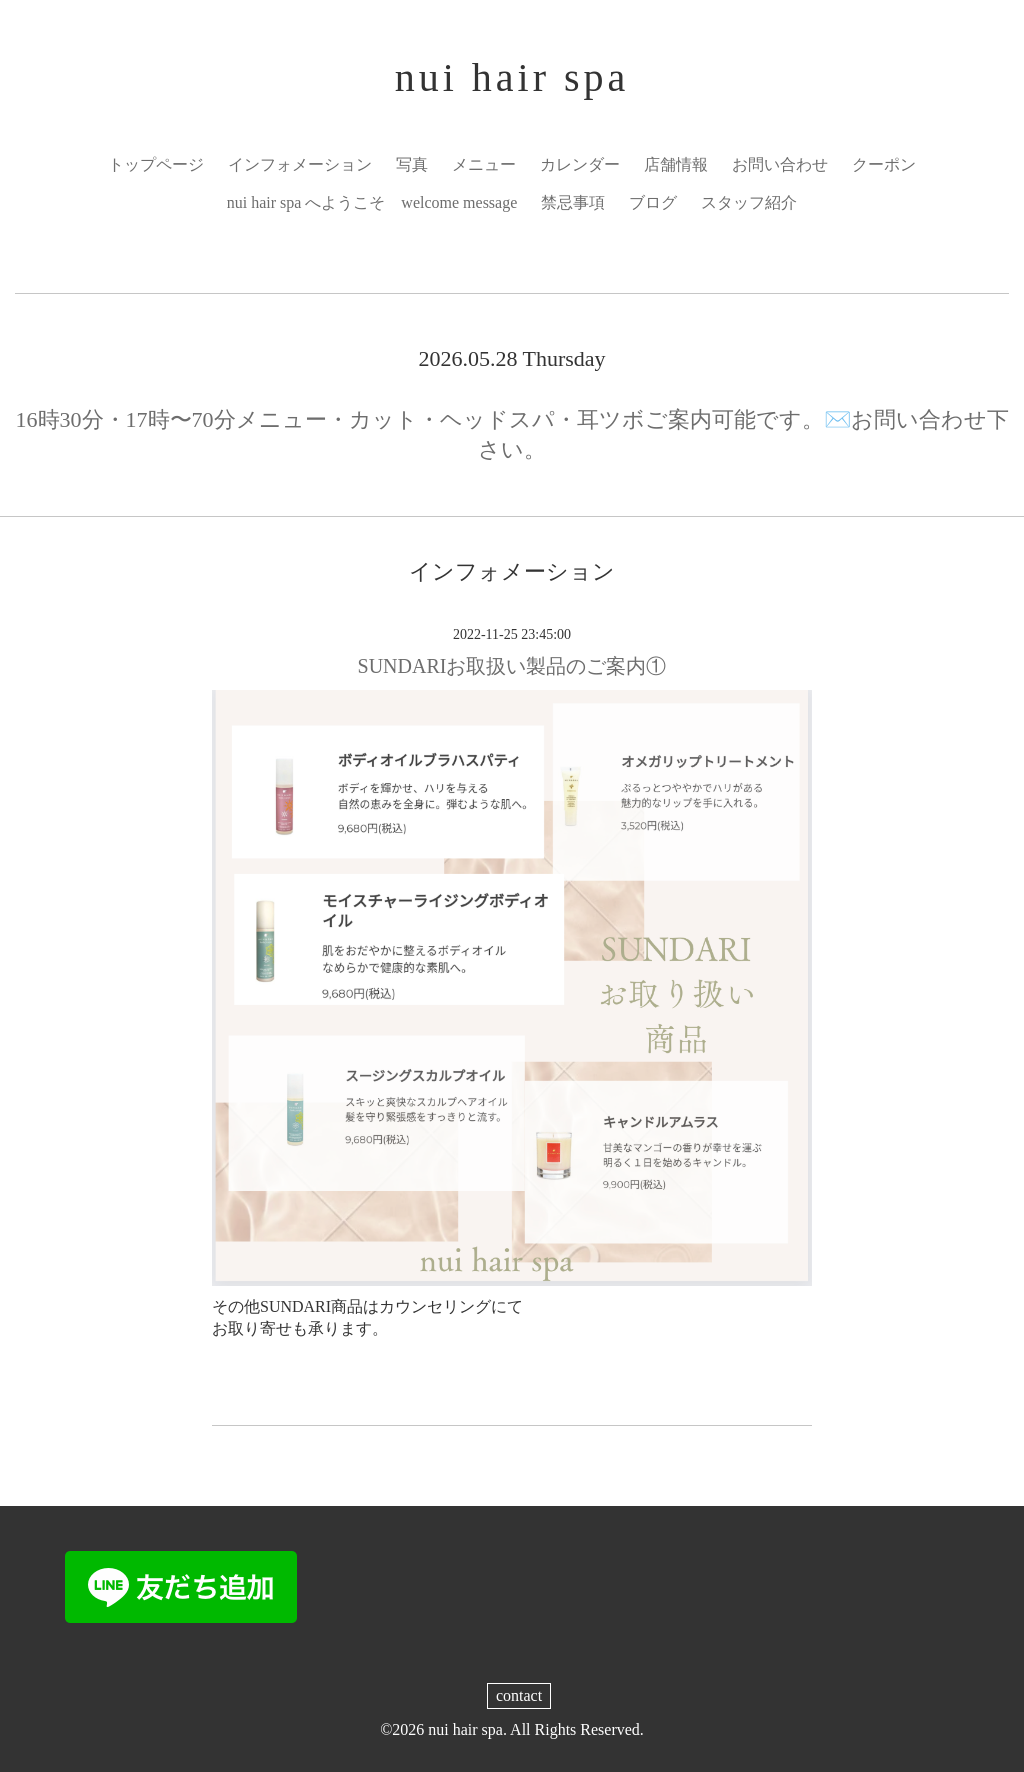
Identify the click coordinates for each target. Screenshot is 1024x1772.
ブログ (653, 202)
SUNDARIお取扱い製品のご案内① (512, 666)
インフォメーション (300, 164)
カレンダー (580, 164)
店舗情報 (676, 164)
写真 (412, 164)
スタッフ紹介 (749, 202)
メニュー (484, 164)
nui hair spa (512, 77)
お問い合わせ (780, 164)
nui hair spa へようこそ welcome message (372, 202)
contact (519, 1695)
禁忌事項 (573, 202)
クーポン (884, 164)
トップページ (156, 164)
